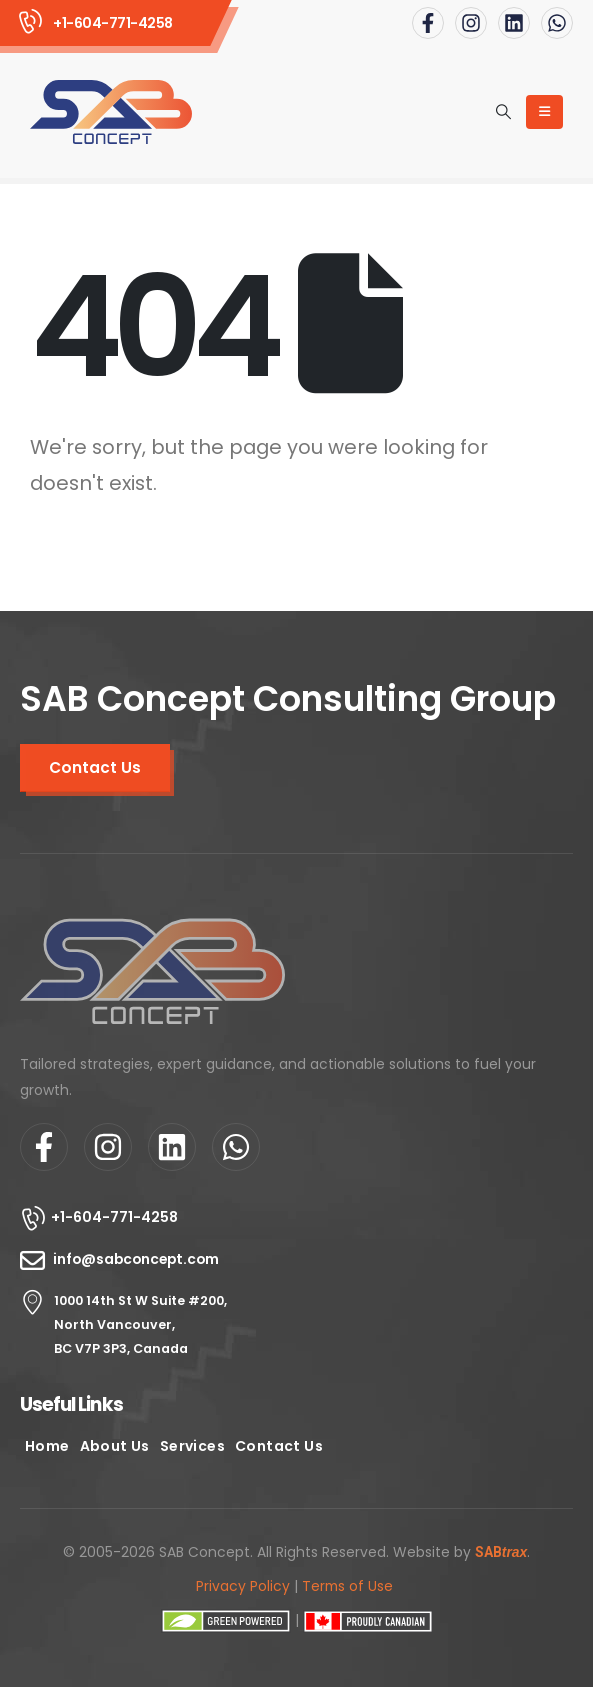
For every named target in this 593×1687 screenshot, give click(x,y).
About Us (115, 1446)
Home (47, 1446)
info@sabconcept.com (136, 1259)
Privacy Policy (243, 1586)
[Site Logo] (111, 112)
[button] (504, 112)
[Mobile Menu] (544, 112)
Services (192, 1446)
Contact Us (279, 1446)
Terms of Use (347, 1586)
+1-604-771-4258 (114, 1217)
